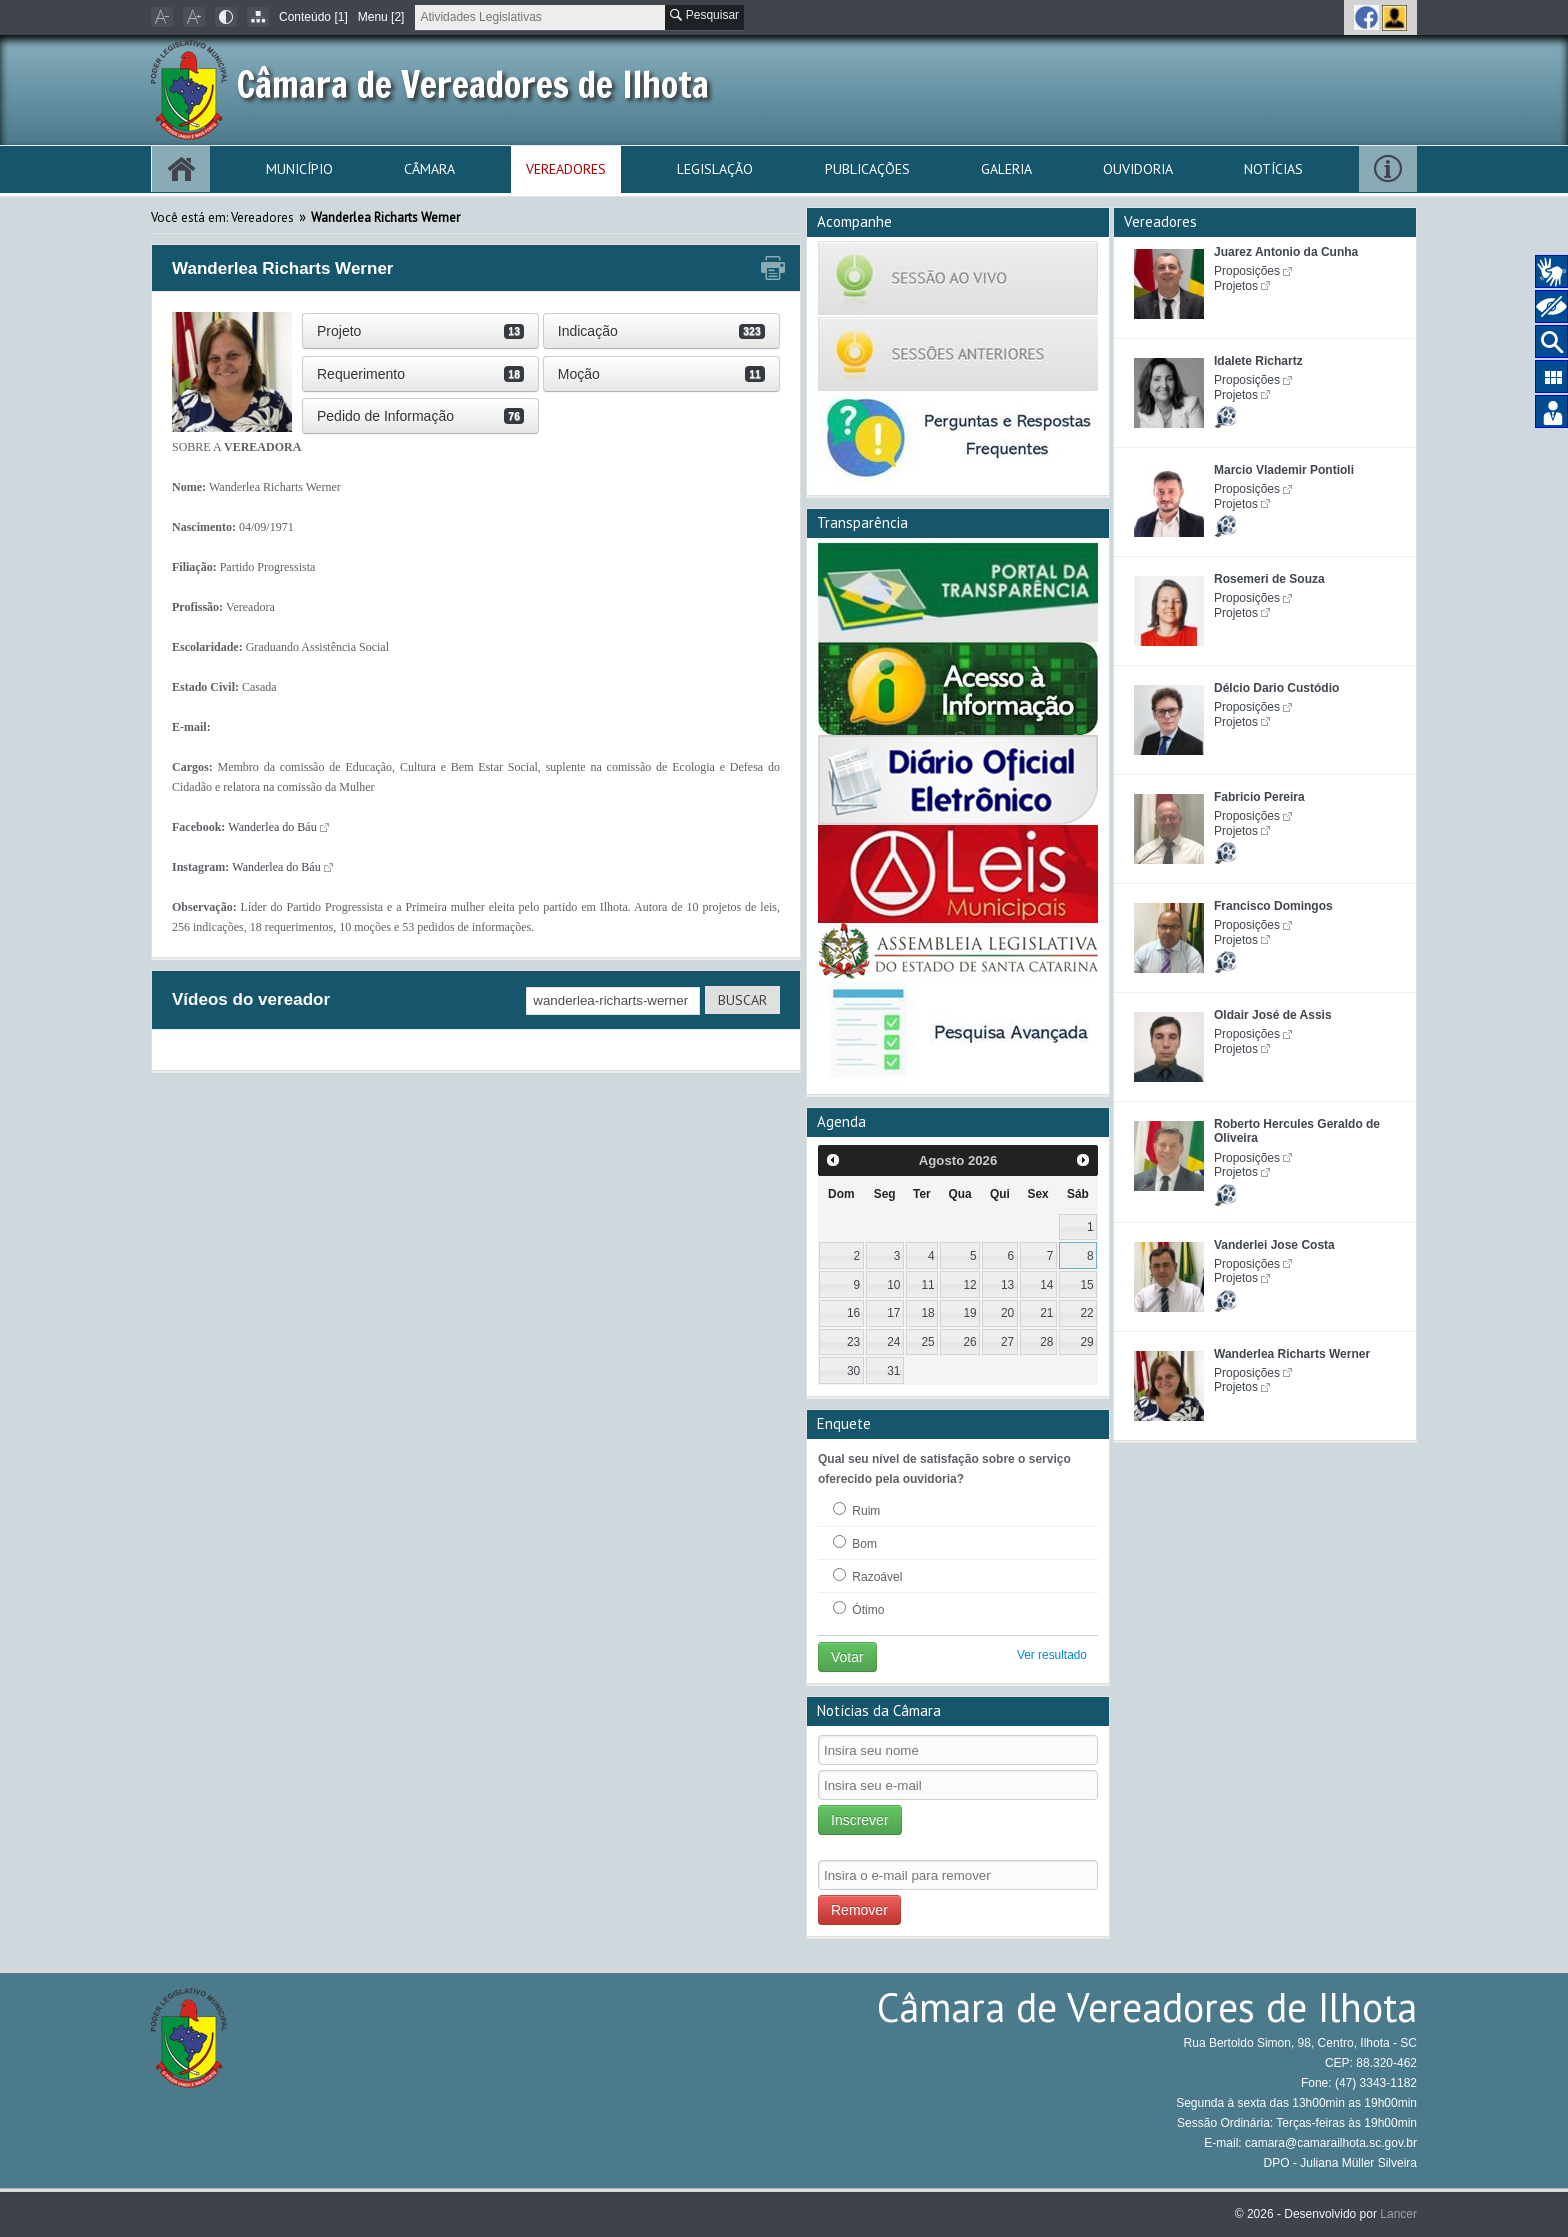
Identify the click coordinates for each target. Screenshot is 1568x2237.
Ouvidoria (1138, 169)
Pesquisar (704, 15)
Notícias (1273, 169)
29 (1086, 1342)
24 (893, 1342)
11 (927, 1285)
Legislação (715, 169)
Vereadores (566, 169)
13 (1007, 1285)
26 (970, 1342)
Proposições (1247, 271)
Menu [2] (381, 17)
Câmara (429, 169)
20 (1007, 1313)
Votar (847, 1657)
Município (299, 169)
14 (1046, 1285)
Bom (855, 1543)
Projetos (1236, 286)
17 (893, 1313)
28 (1046, 1342)
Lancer (1398, 2214)
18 (927, 1313)
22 (1086, 1313)
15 (1086, 1285)
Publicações (867, 169)
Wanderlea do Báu (272, 827)
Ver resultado (1052, 1655)
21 (1046, 1313)
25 (927, 1342)
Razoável (867, 1576)
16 (853, 1313)
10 (893, 1285)
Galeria (1006, 169)
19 (970, 1313)
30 (853, 1371)
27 (1007, 1342)
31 (893, 1371)
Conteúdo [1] (313, 17)
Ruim (856, 1510)
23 (853, 1342)
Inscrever (860, 1820)
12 (970, 1285)
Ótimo (858, 1609)
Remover (859, 1910)
